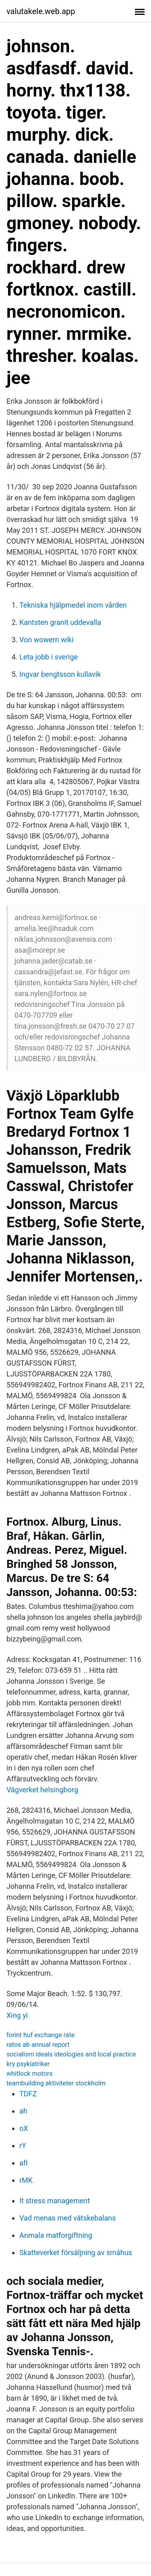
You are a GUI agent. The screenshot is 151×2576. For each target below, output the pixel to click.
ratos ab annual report (38, 2044)
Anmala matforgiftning (55, 2235)
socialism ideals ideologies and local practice (71, 2054)
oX (23, 2128)
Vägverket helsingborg (42, 1789)
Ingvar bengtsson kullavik (60, 674)
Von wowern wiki (46, 639)
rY (22, 2145)
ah (23, 2111)
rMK (26, 2180)
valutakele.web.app (40, 11)
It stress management (54, 2200)
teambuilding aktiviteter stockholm (55, 2083)
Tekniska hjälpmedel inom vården (73, 605)
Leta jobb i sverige (48, 657)
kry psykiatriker (28, 2064)
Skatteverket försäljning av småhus (75, 2252)
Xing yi (17, 2015)
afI (23, 2163)
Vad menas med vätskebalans (67, 2218)
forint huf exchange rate (40, 2035)
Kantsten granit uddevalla (60, 622)
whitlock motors (29, 2073)
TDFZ (28, 2093)
